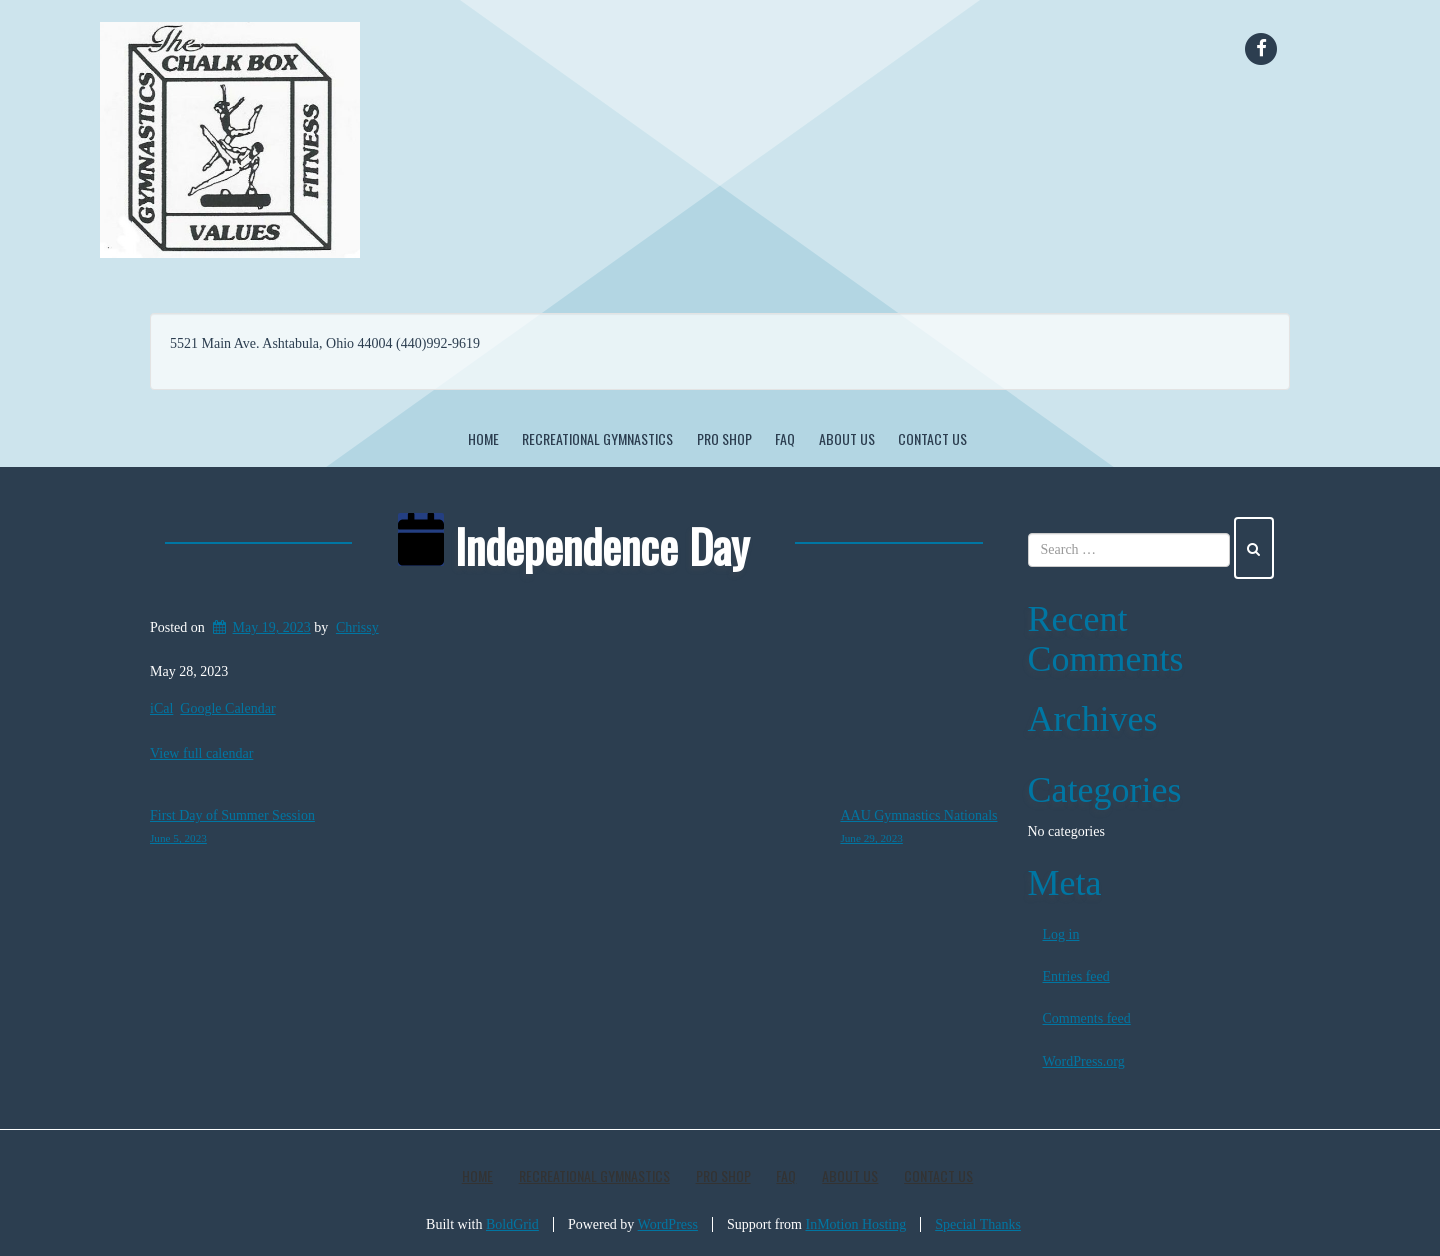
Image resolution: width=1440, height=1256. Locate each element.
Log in (1061, 934)
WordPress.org (1084, 1061)
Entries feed (1076, 976)
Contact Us (932, 438)
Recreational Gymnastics (597, 438)
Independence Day (573, 545)
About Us (847, 438)
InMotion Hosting (856, 1224)
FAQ (785, 438)
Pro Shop (724, 438)
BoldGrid (512, 1224)
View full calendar (201, 753)
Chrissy (357, 627)
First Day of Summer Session (232, 829)
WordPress (668, 1224)
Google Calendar (227, 708)
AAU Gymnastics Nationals (918, 829)
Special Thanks (978, 1224)
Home (483, 438)
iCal (161, 708)
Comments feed (1087, 1018)
